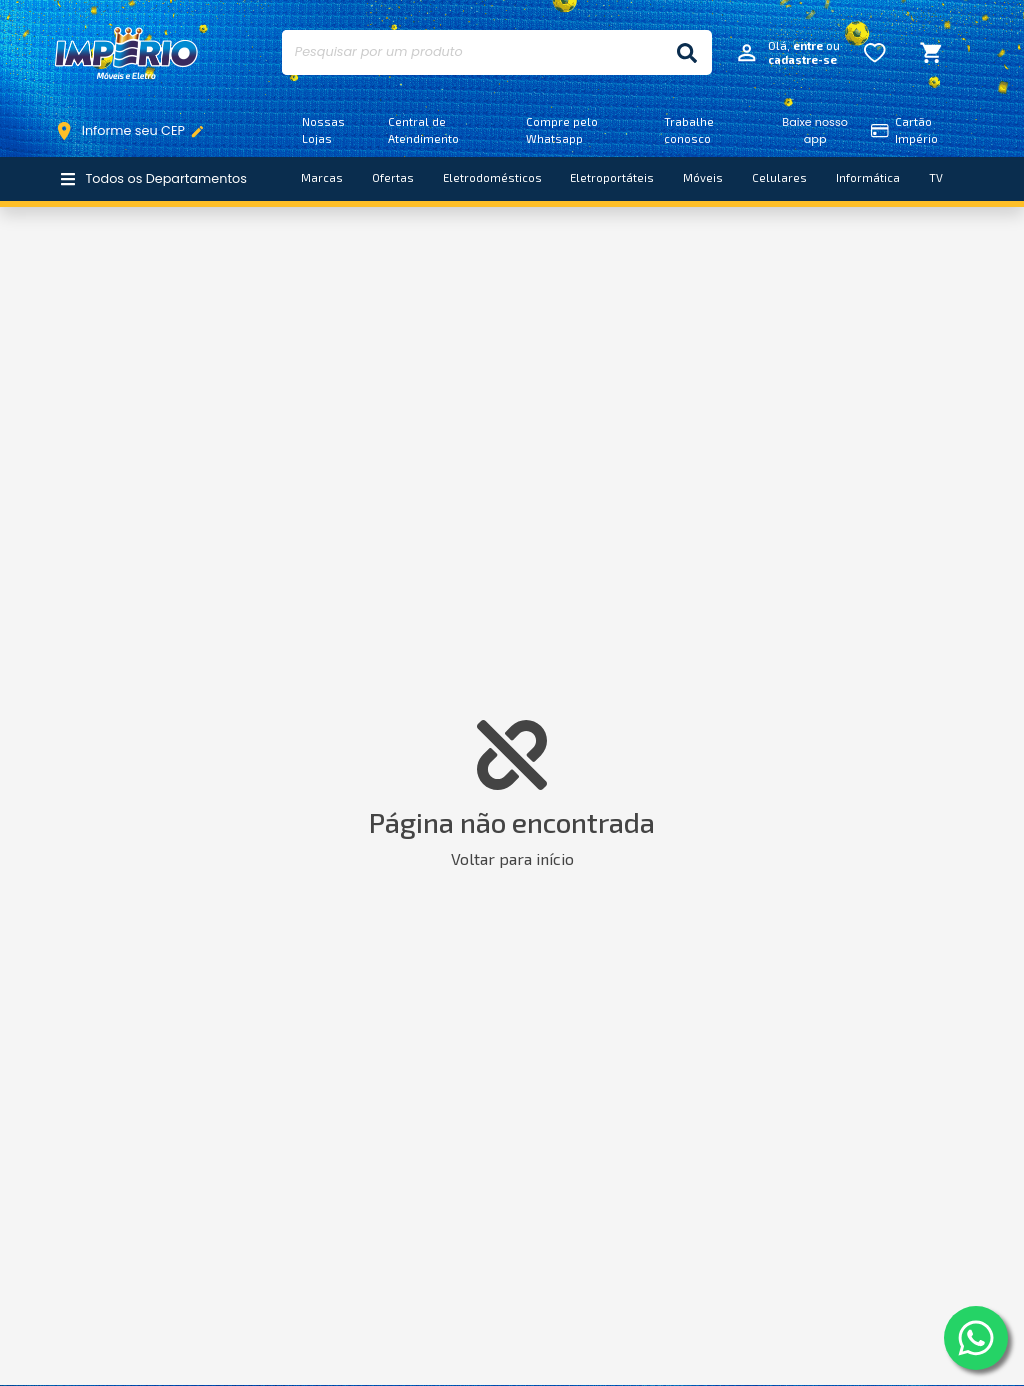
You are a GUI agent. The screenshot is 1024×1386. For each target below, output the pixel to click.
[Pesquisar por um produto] (472, 52)
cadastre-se (802, 59)
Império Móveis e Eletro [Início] (127, 52)
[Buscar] (687, 52)
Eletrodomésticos (492, 177)
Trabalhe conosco (689, 130)
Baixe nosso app (815, 130)
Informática (868, 177)
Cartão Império (904, 130)
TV (936, 177)
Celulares (779, 177)
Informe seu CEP (134, 131)
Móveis (703, 177)
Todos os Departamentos (153, 178)
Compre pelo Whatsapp (562, 130)
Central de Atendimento (423, 130)
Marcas (322, 177)
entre (808, 45)
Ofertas (393, 177)
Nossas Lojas (323, 130)
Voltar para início (512, 858)
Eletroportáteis (612, 177)
